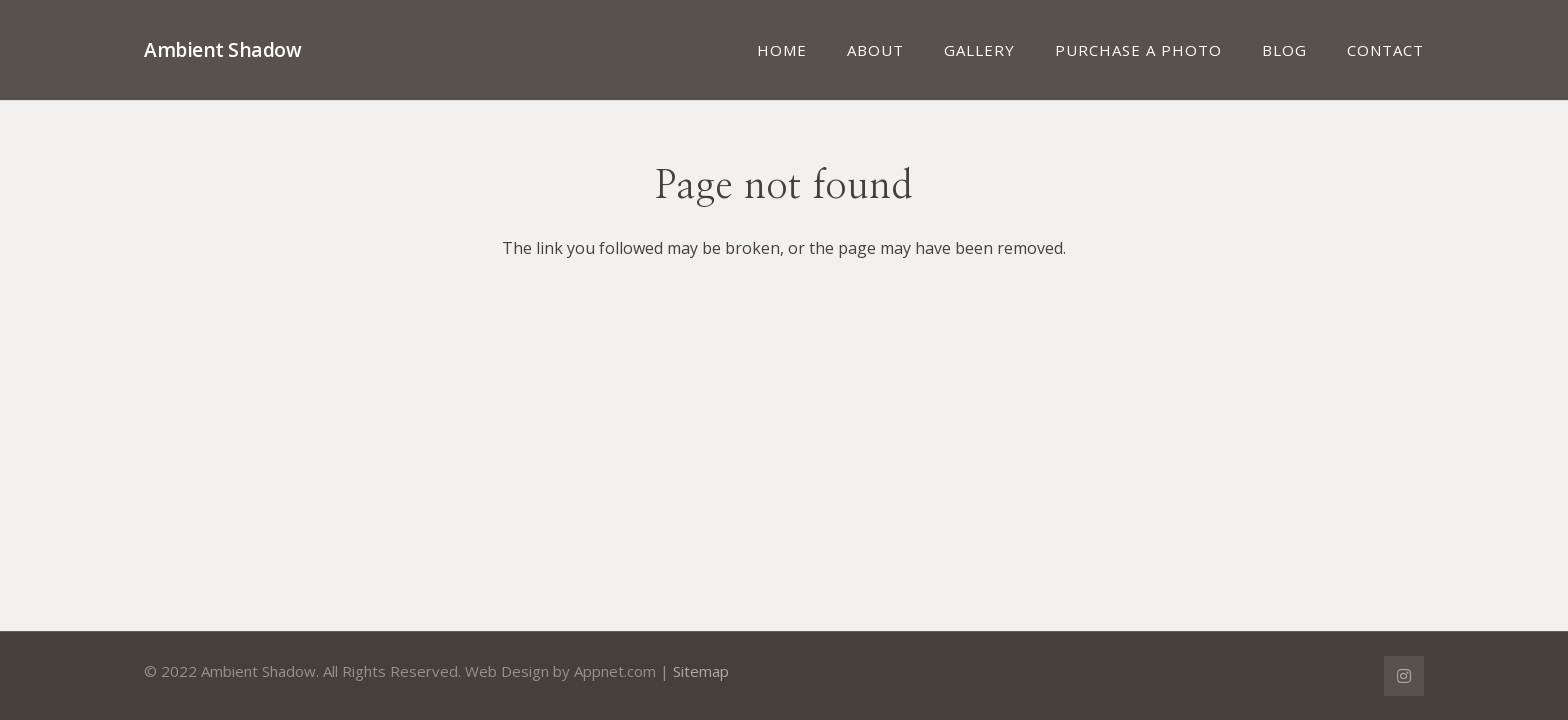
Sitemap (701, 671)
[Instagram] (1404, 676)
